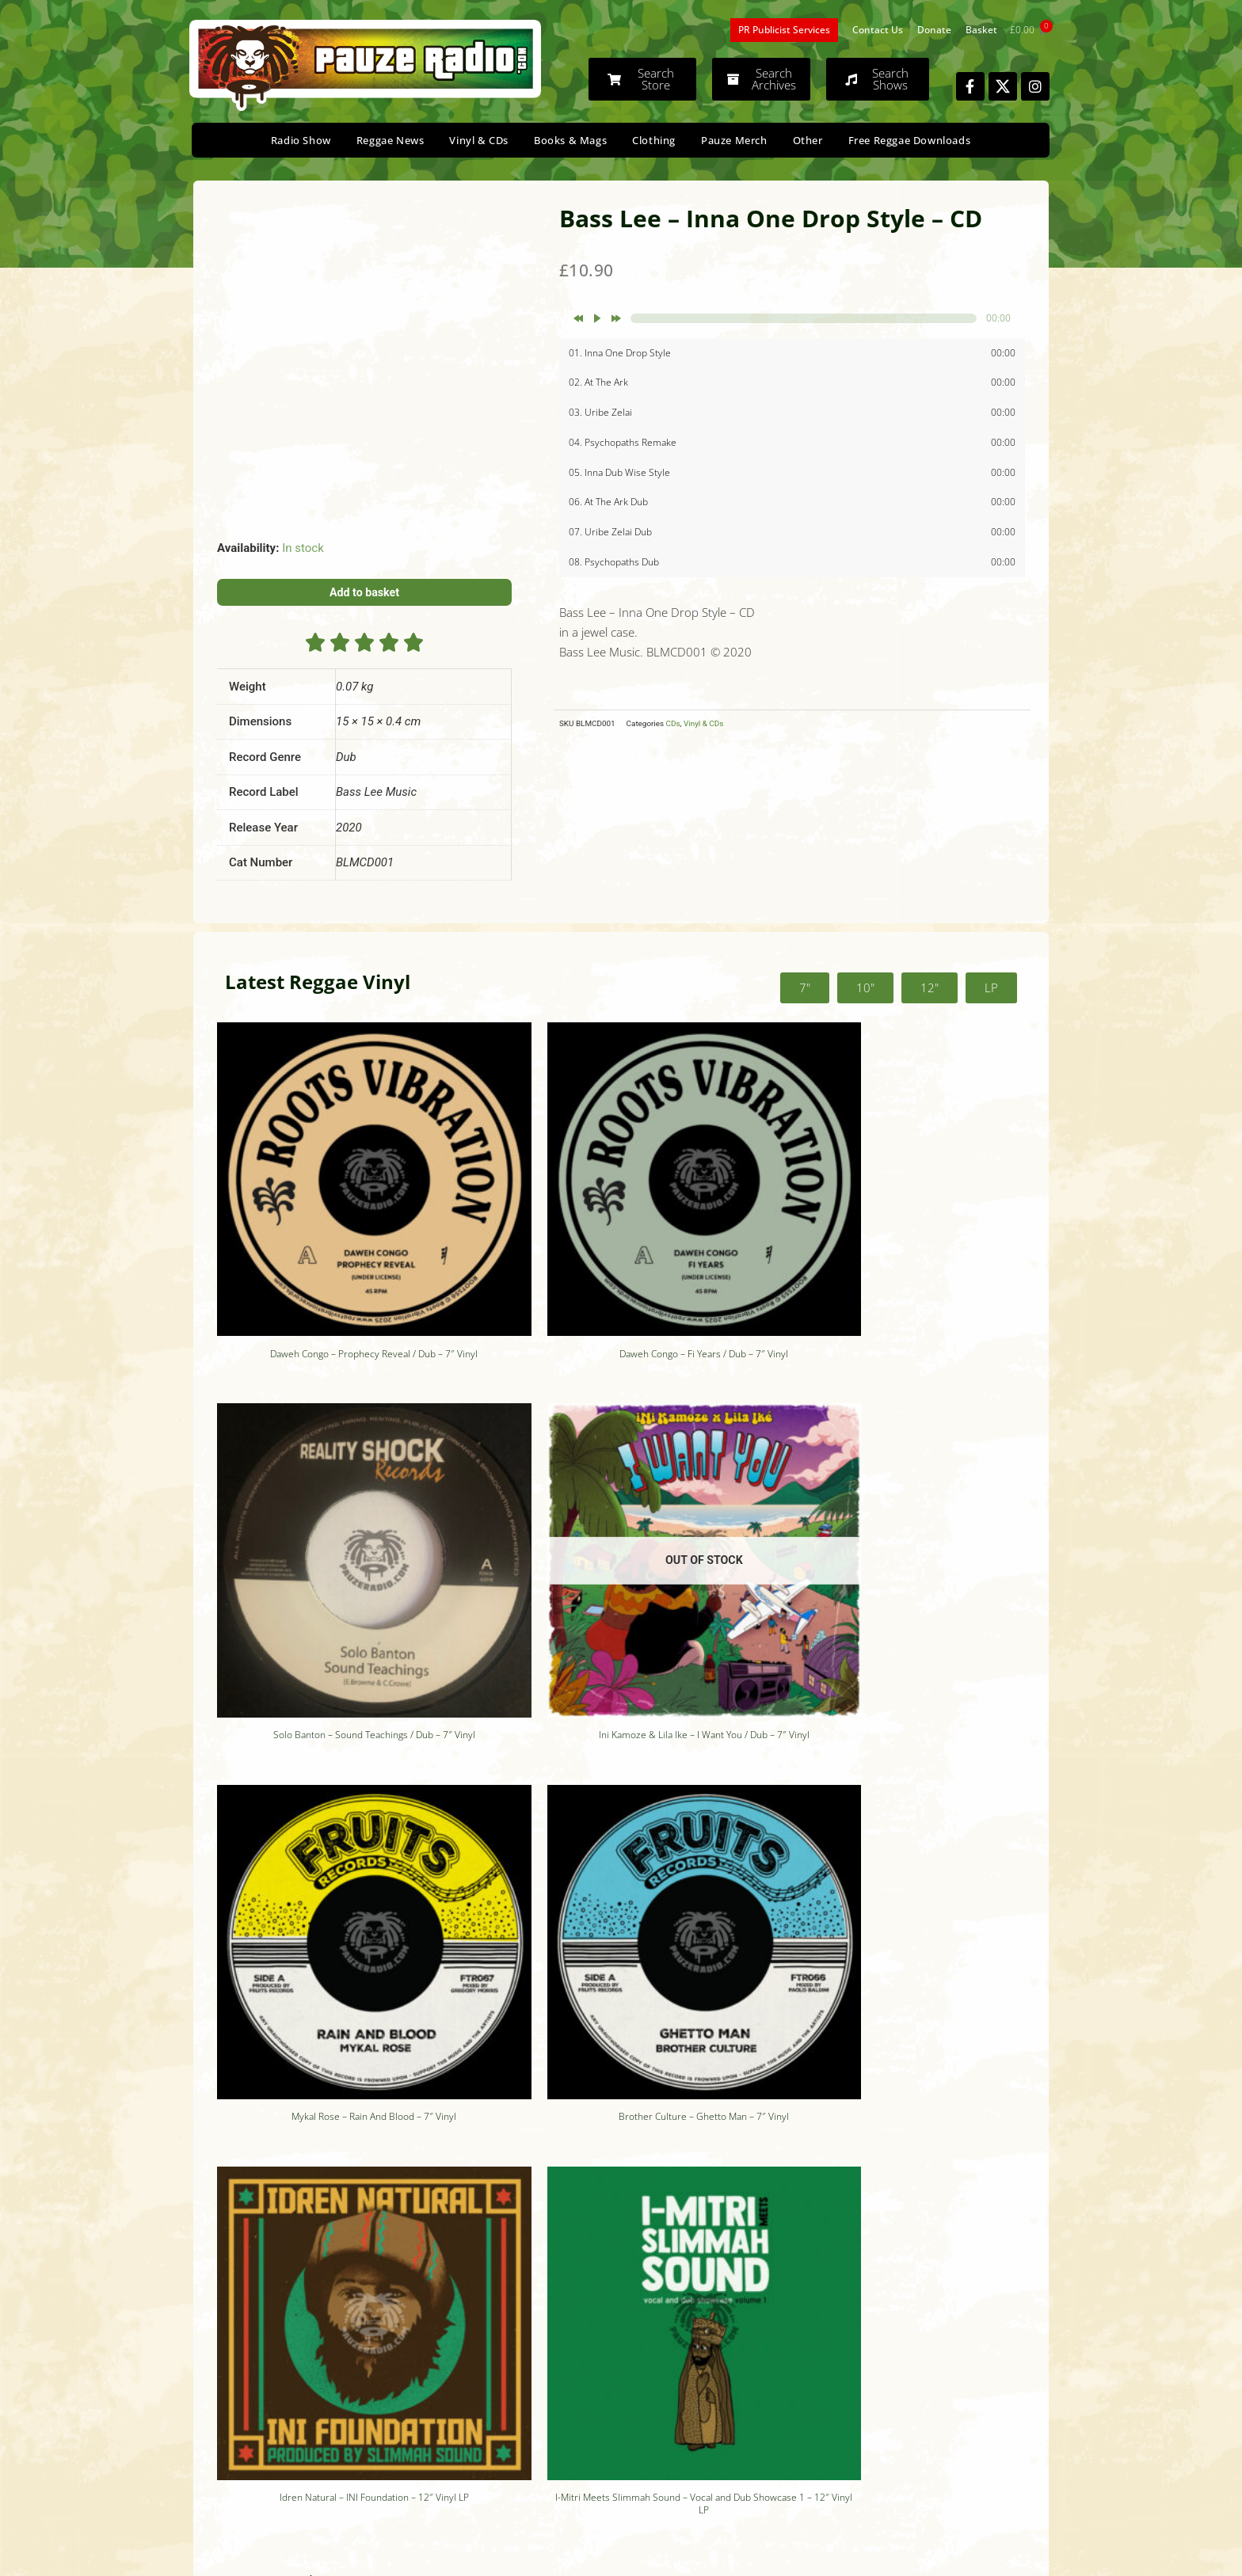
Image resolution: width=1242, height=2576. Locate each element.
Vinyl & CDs (479, 140)
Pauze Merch (734, 140)
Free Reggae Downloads (909, 140)
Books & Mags (570, 140)
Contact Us (877, 29)
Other (808, 140)
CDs (673, 723)
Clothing (654, 140)
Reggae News (390, 140)
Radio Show (301, 140)
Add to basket (365, 592)
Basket (981, 29)
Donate (934, 29)
